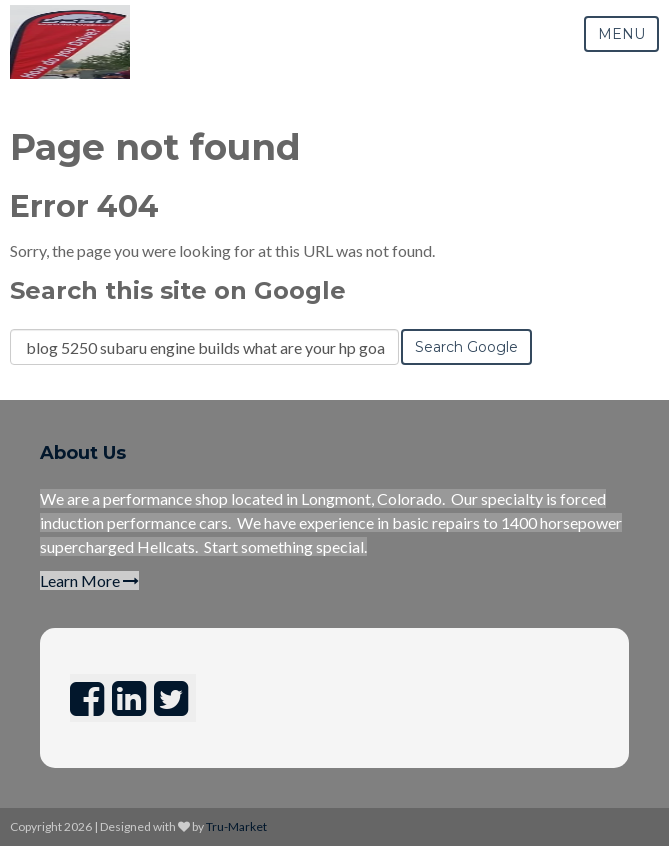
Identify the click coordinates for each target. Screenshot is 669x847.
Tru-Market (236, 826)
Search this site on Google (178, 290)
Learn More (89, 580)
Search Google (466, 347)
